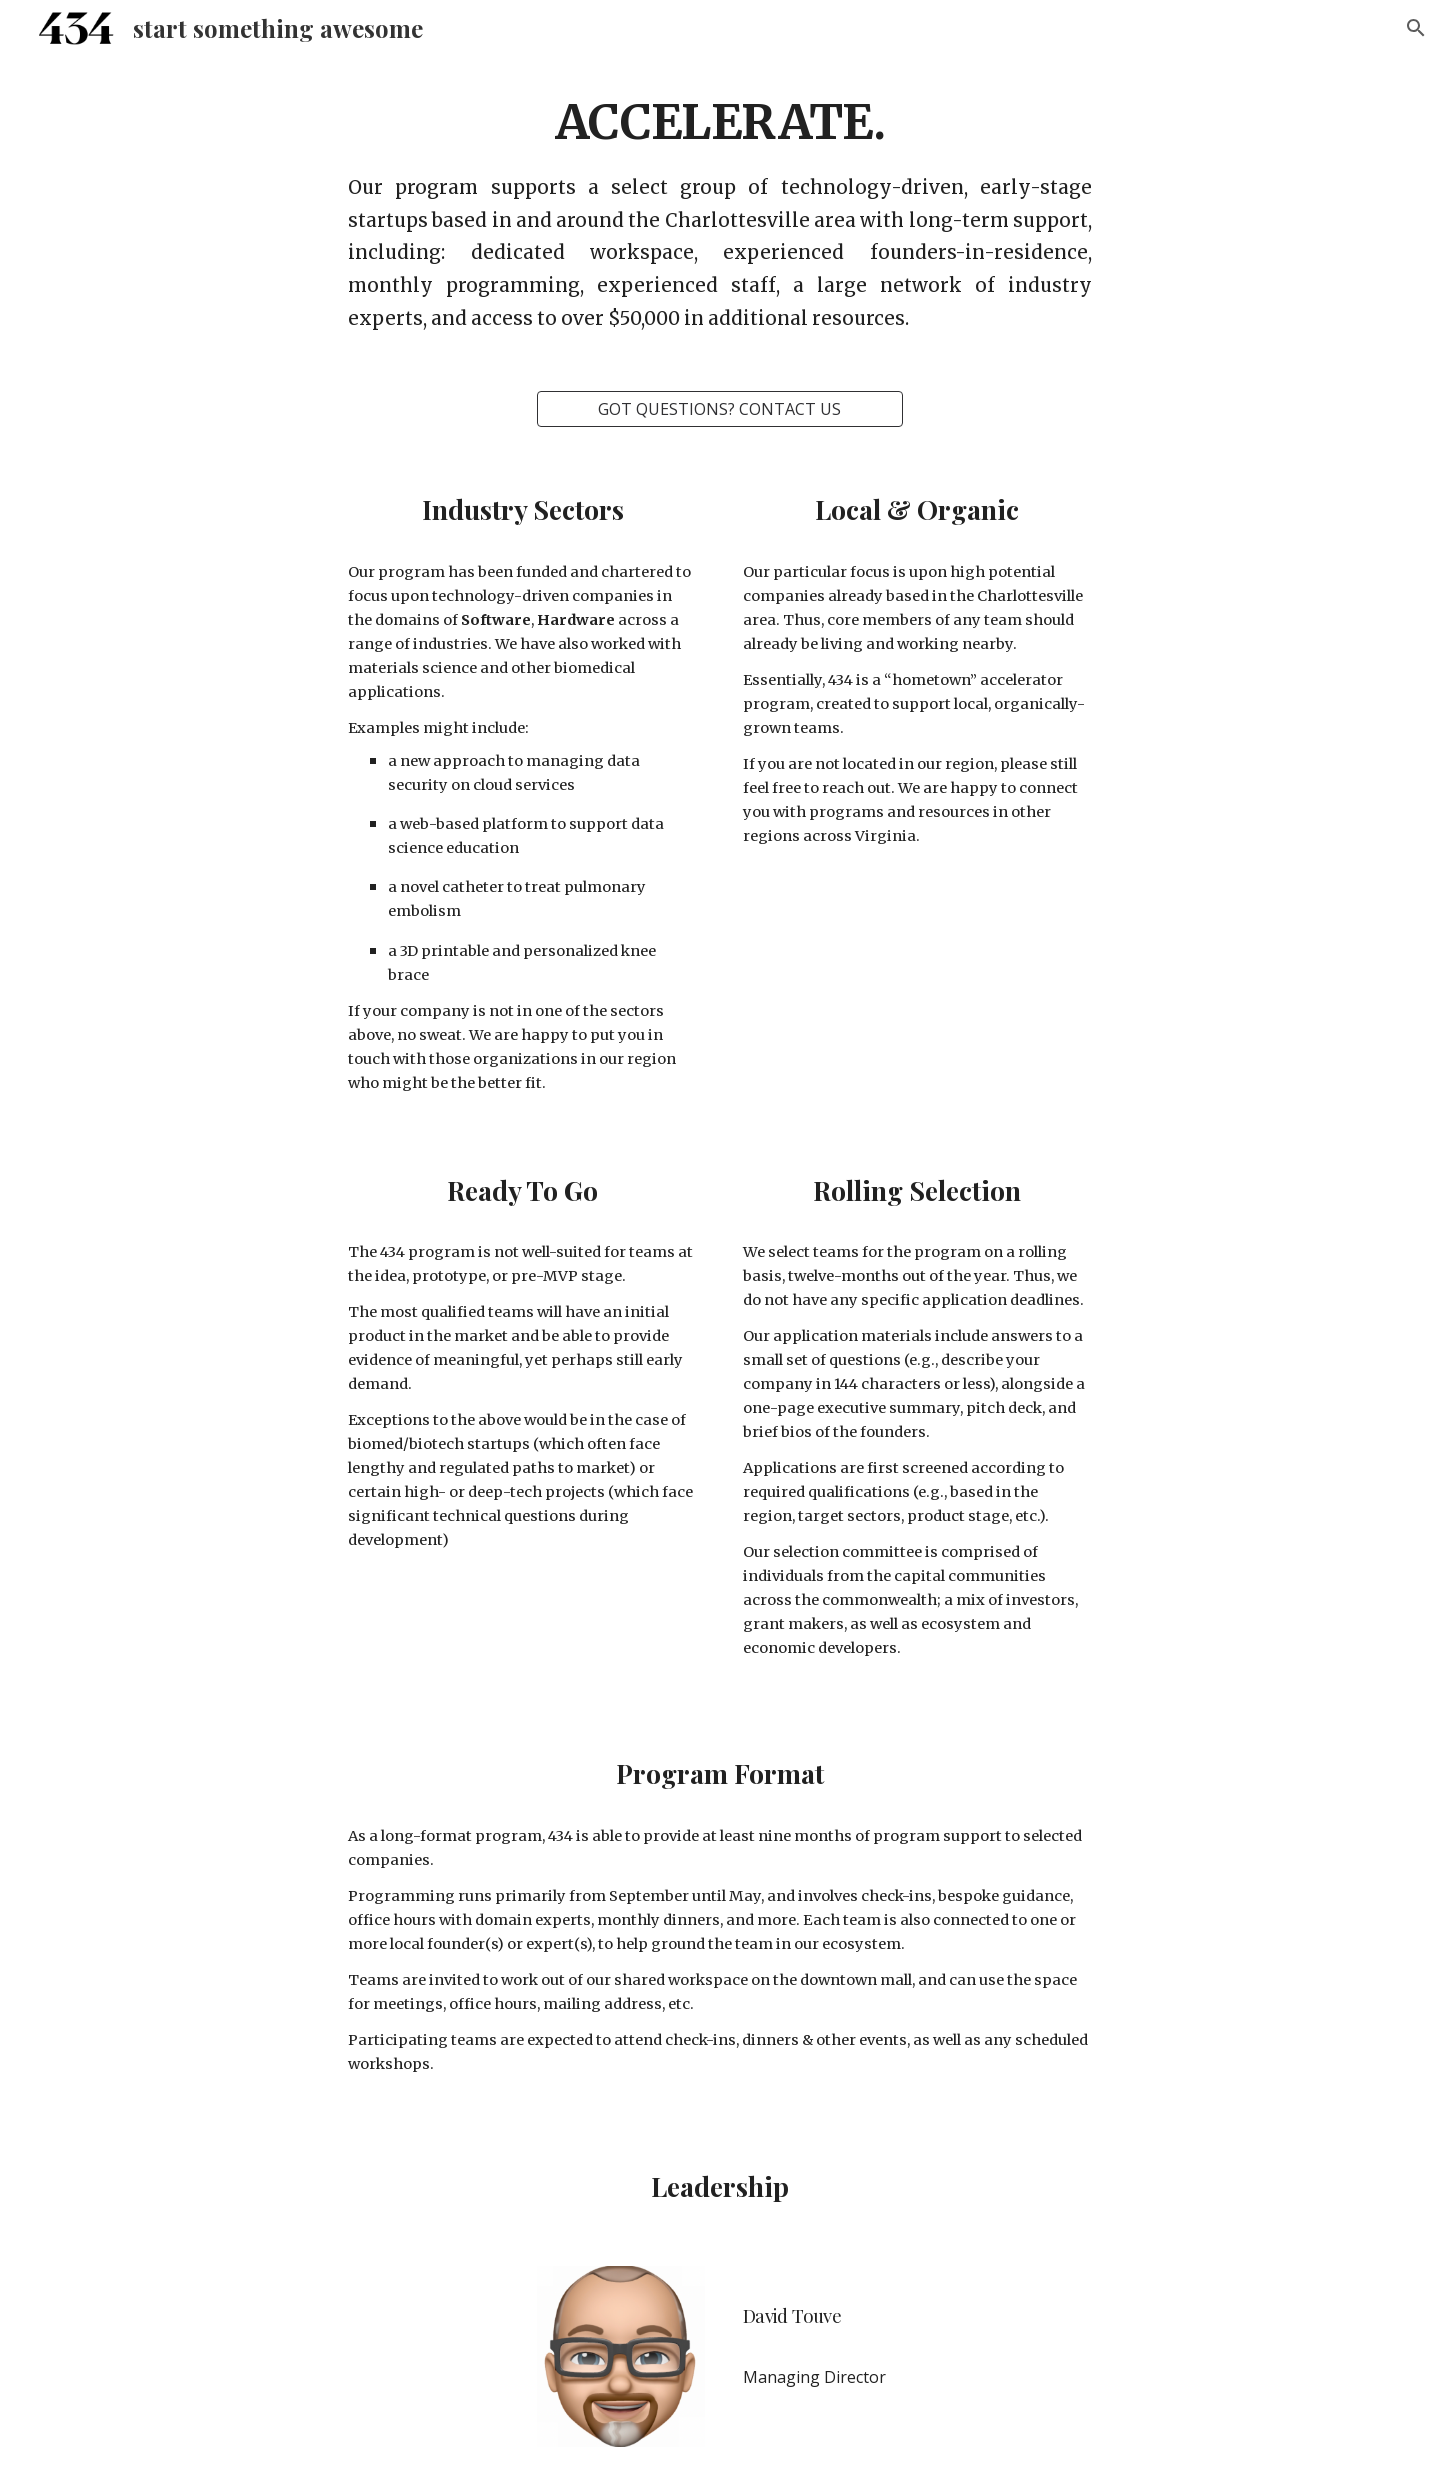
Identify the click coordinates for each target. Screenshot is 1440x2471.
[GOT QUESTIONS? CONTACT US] (719, 409)
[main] (720, 211)
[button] (1416, 28)
